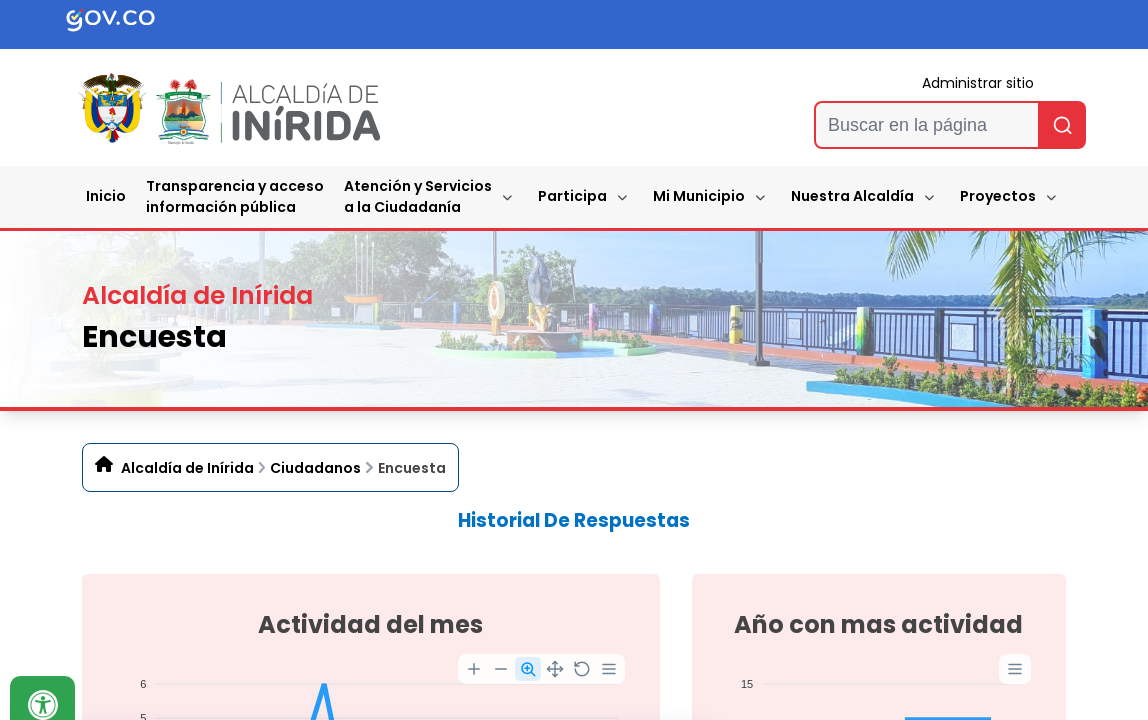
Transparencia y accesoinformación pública (235, 196)
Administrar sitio (978, 83)
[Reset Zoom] (582, 669)
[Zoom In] (474, 669)
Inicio (106, 196)
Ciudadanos (315, 468)
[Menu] (609, 669)
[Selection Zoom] (528, 669)
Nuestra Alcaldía (852, 196)
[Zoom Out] (501, 669)
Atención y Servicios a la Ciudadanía (418, 196)
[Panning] (555, 669)
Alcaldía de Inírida (187, 468)
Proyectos (998, 196)
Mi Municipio (699, 196)
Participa (572, 196)
